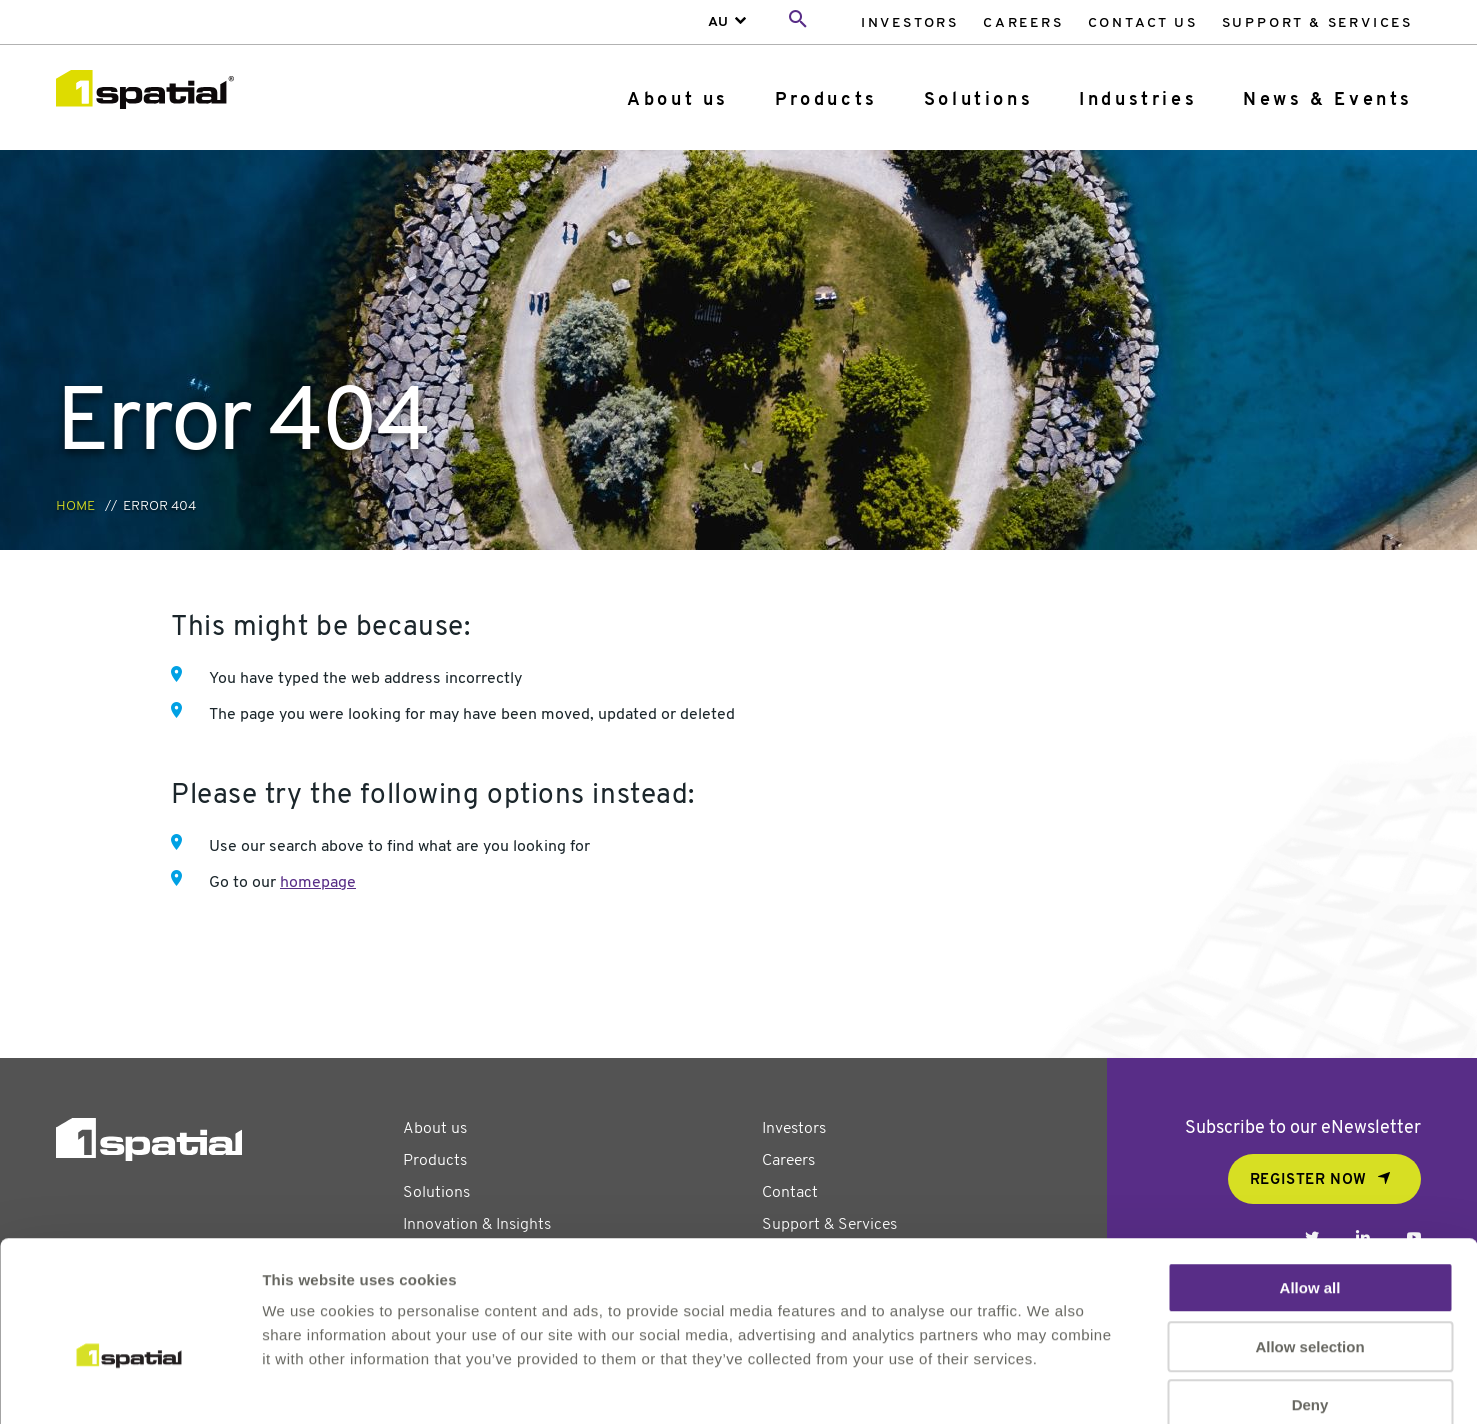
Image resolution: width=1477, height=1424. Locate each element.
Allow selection (1309, 1238)
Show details (1049, 1384)
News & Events (1328, 100)
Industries (1138, 100)
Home (75, 506)
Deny (1310, 1296)
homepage (318, 883)
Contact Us (1143, 23)
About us (678, 100)
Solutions (978, 100)
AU (718, 22)
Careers (1023, 23)
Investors (910, 23)
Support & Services (1317, 23)
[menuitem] (910, 22)
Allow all (1310, 1179)
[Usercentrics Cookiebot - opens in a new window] (129, 1385)
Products (826, 100)
